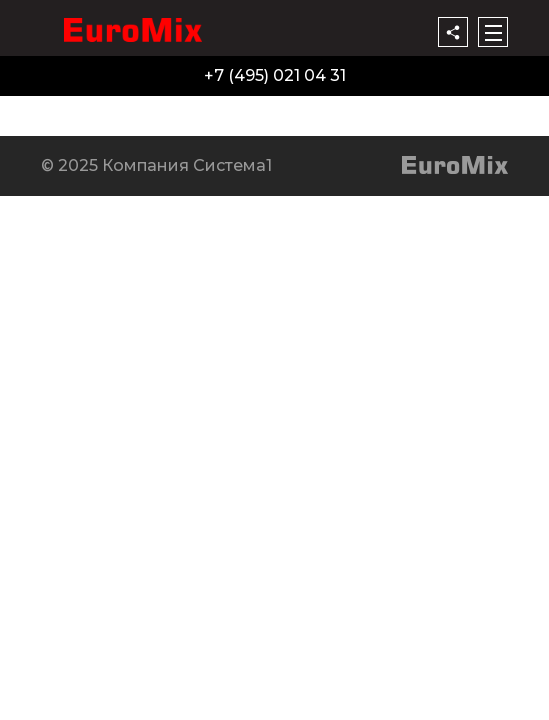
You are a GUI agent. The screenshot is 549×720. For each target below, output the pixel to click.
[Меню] (493, 32)
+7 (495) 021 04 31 (275, 75)
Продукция (53, 107)
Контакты (386, 107)
